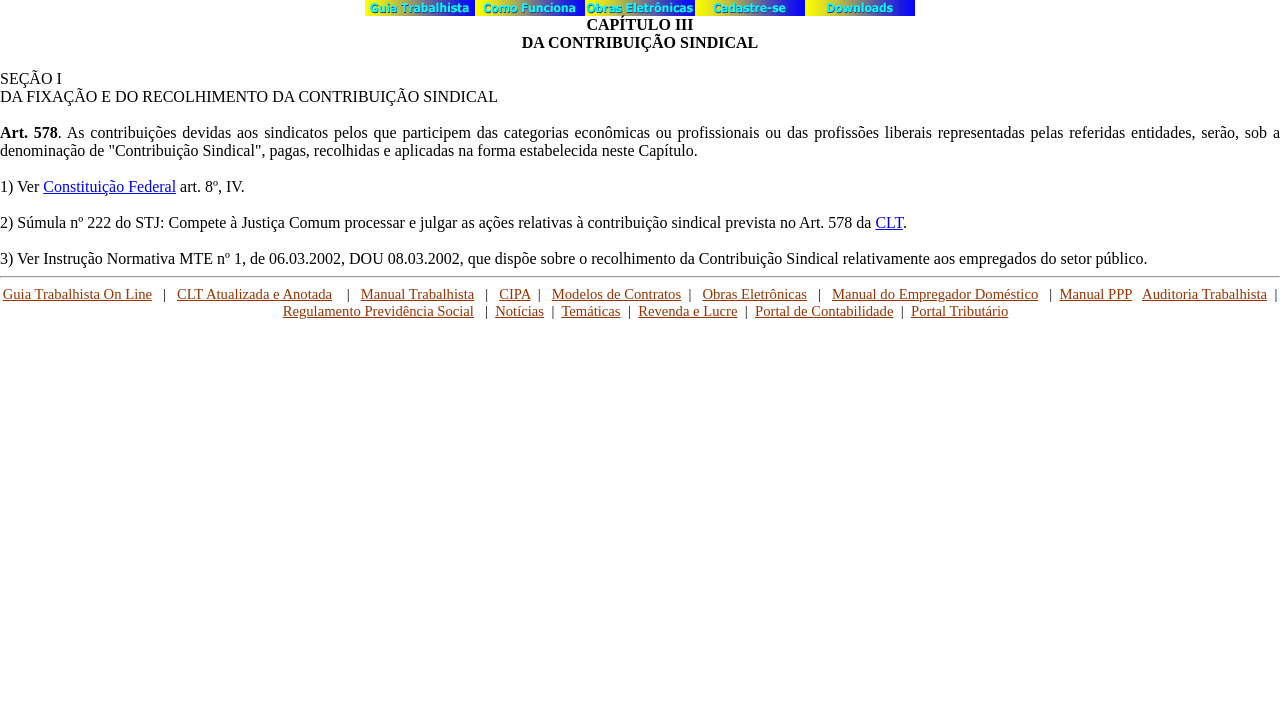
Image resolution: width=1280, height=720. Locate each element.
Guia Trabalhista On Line (77, 294)
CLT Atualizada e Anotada (254, 294)
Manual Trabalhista (418, 294)
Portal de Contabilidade (824, 311)
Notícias (519, 311)
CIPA (514, 294)
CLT (889, 222)
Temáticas (590, 311)
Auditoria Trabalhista (1204, 294)
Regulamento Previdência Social (378, 311)
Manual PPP (1096, 294)
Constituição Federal (109, 186)
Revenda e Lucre (687, 311)
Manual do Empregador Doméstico (935, 294)
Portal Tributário (959, 311)
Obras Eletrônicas (754, 294)
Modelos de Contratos (616, 294)
